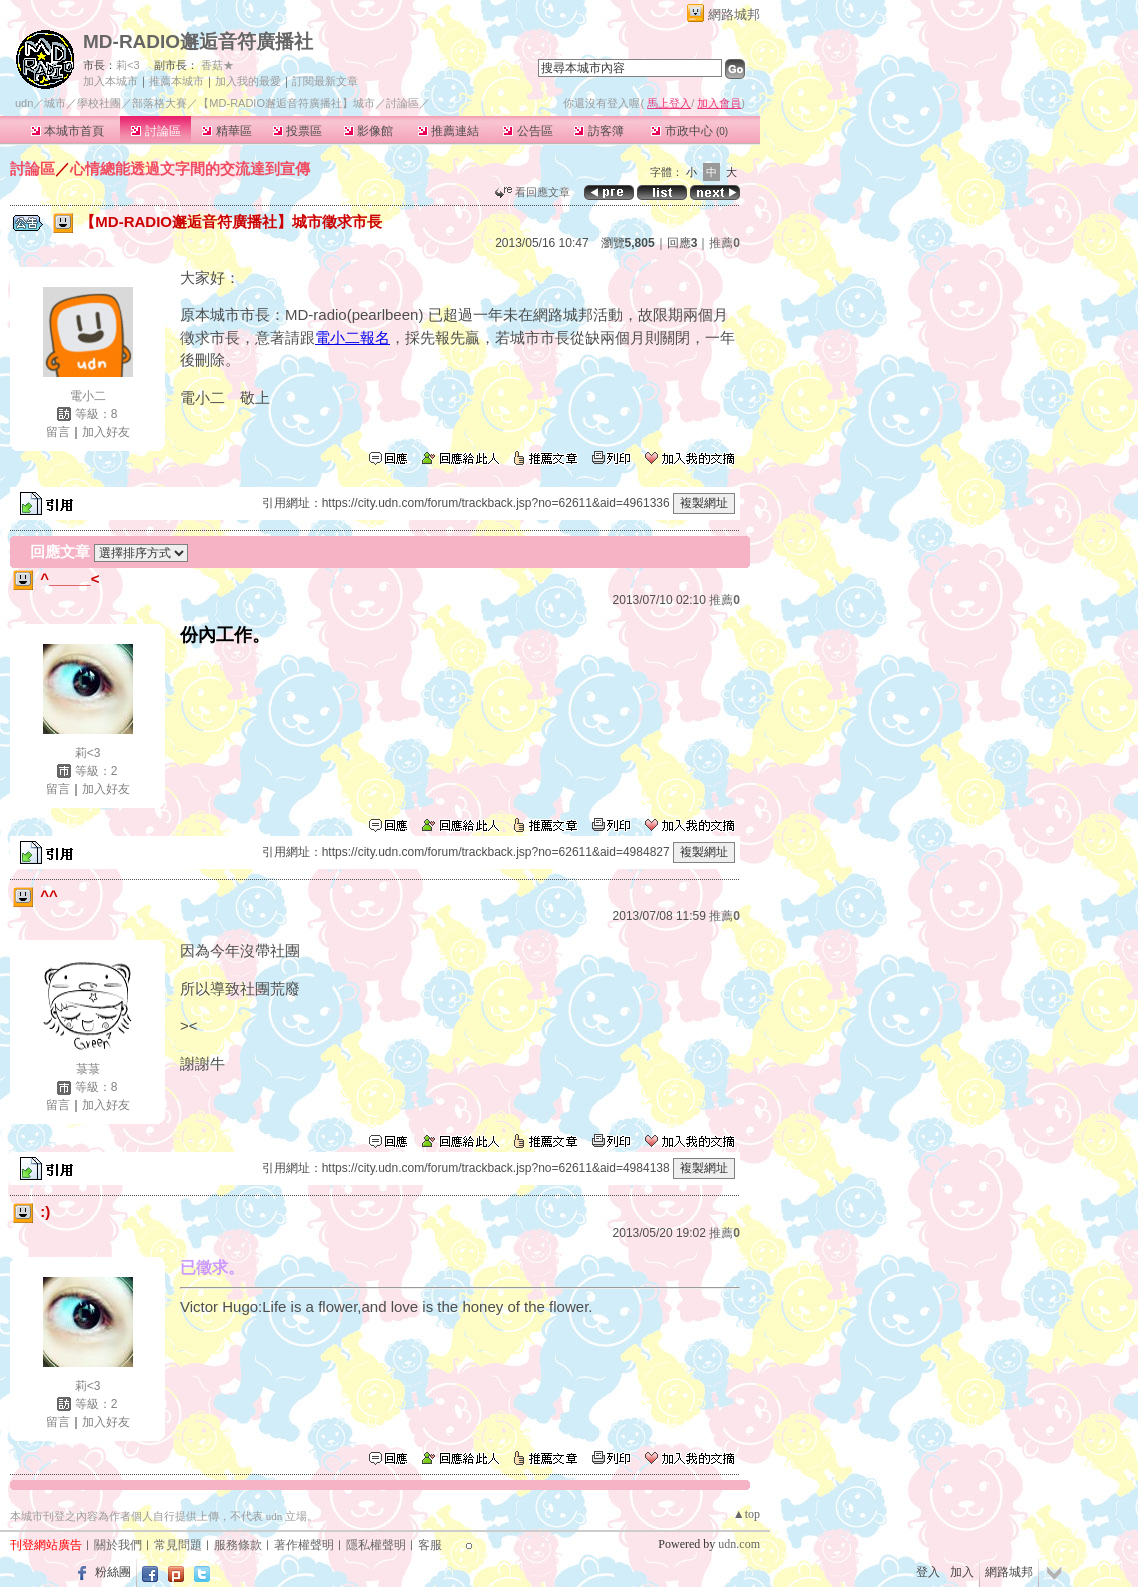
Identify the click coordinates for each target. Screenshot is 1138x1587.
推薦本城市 (176, 81)
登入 (928, 1572)
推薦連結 (448, 131)
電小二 (88, 396)
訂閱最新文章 (325, 81)
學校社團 (99, 103)
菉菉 (88, 1069)
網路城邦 (734, 14)
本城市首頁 (67, 131)
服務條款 (238, 1545)
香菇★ (217, 65)
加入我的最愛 (248, 81)
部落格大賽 (159, 103)
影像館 (368, 131)
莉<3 (128, 65)
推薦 (724, 243)
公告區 (527, 131)
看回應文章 (532, 192)
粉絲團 (113, 1572)
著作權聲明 (304, 1545)
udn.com (739, 1544)
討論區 (155, 131)
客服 (430, 1545)
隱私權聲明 (376, 1545)
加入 (962, 1572)
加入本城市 (110, 81)
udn (24, 103)
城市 (55, 103)
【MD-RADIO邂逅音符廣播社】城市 (286, 103)
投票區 (297, 131)
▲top (746, 1514)
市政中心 (689, 131)
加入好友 (106, 432)
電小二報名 (352, 337)
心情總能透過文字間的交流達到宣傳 (190, 168)
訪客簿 (598, 131)
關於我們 (118, 1545)
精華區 (226, 131)
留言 (58, 432)
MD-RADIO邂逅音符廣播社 (198, 41)
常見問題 (178, 1545)
